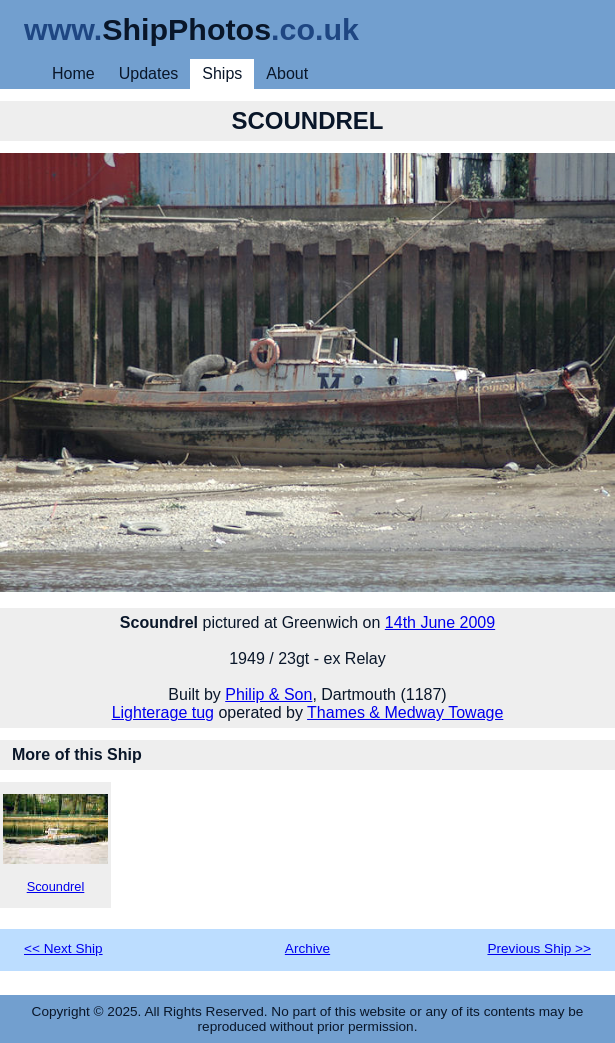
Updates (149, 73)
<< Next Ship (63, 948)
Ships (222, 73)
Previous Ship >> (539, 948)
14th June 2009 (440, 622)
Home (73, 73)
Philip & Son (268, 694)
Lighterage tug (163, 712)
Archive (307, 948)
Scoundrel (55, 844)
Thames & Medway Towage (405, 712)
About (287, 73)
